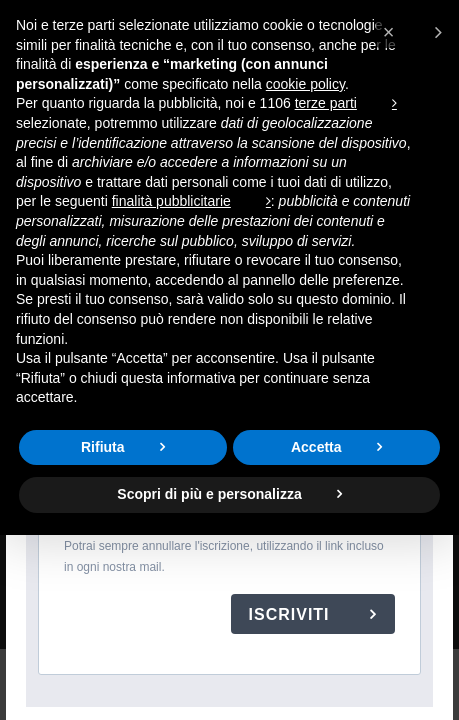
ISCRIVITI (292, 614)
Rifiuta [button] (103, 447)
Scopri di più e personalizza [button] (209, 494)
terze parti (326, 103)
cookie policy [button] (305, 84)
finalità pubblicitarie (171, 201)
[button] (412, 32)
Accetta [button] (316, 447)
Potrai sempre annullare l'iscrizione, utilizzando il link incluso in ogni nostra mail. (224, 556)
